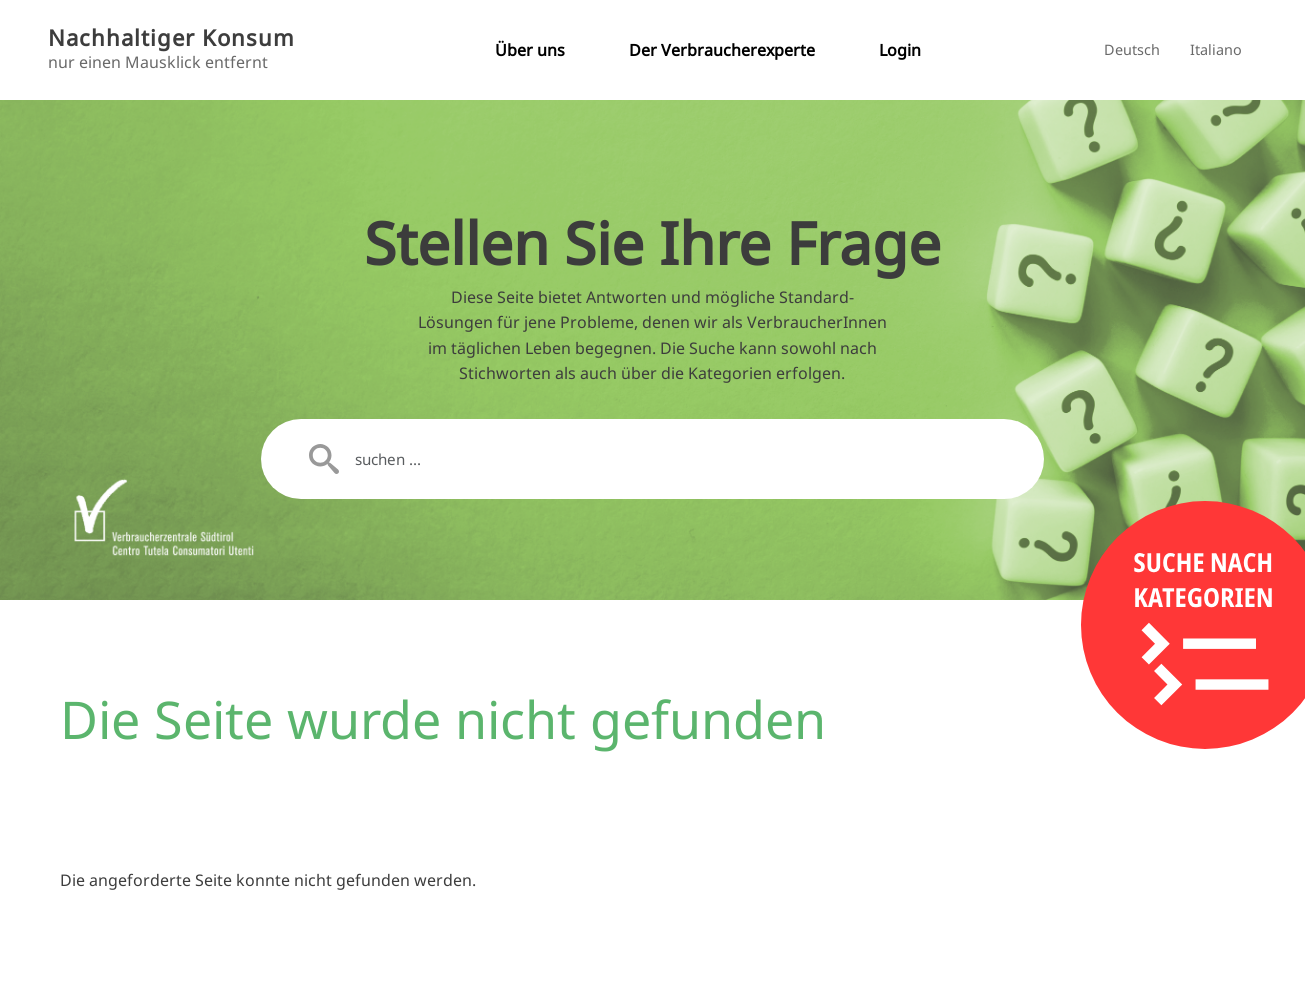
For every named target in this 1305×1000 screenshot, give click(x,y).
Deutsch (1132, 49)
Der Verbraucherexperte (722, 50)
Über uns (530, 50)
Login (900, 50)
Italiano (1216, 49)
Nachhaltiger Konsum (171, 37)
